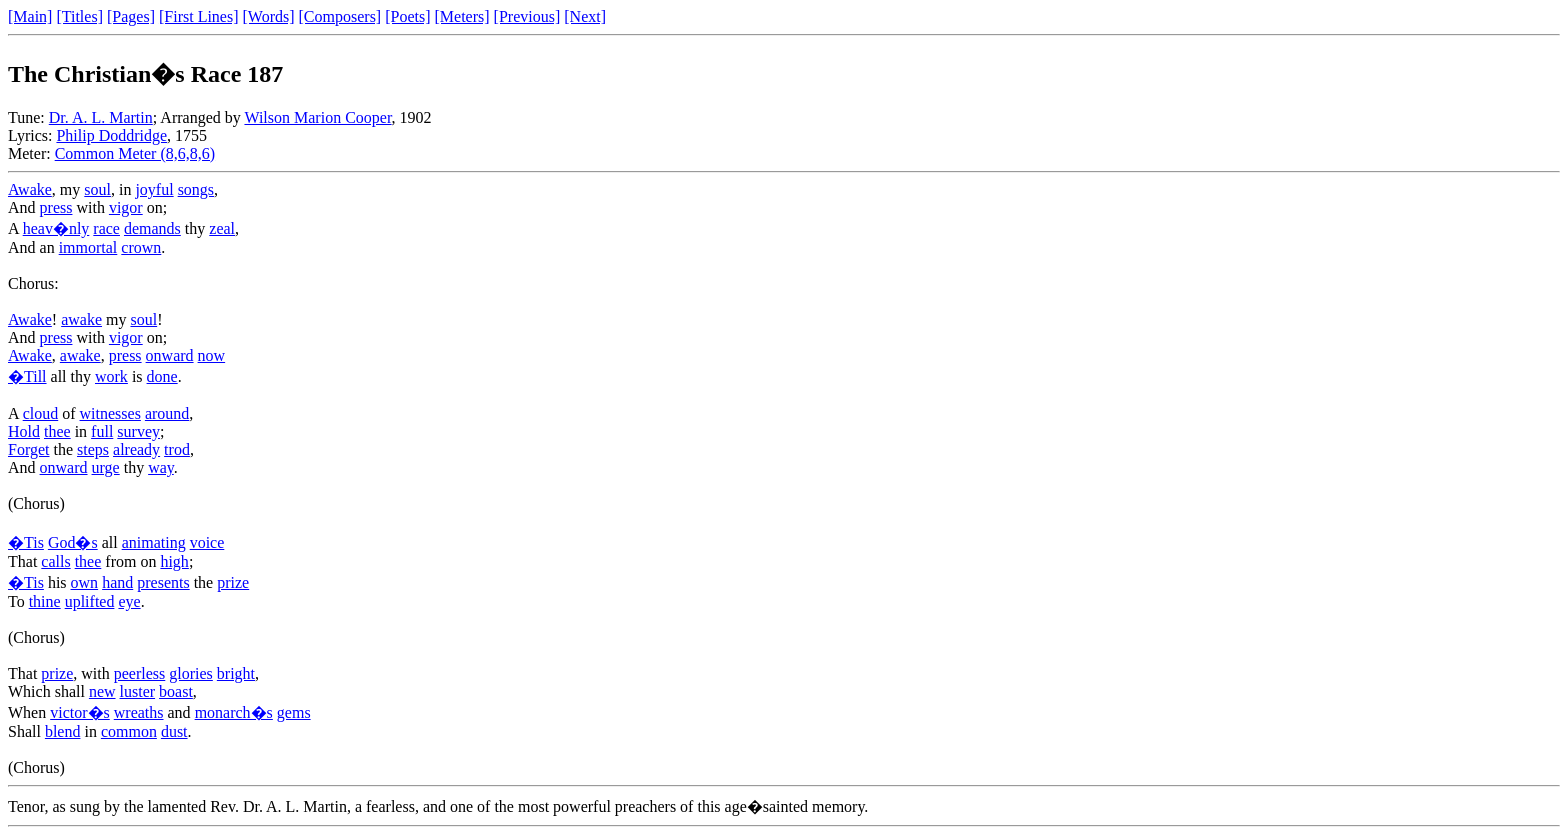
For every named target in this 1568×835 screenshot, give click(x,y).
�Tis (26, 542)
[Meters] (462, 16)
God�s (73, 542)
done (162, 376)
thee (57, 431)
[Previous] (527, 16)
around (167, 413)
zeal (222, 228)
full (102, 431)
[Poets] (407, 16)
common (129, 731)
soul (97, 189)
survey (138, 431)
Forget (28, 449)
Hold (24, 431)
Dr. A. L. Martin (101, 117)
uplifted (90, 601)
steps (93, 449)
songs (196, 189)
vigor (126, 207)
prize (233, 582)
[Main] (30, 16)
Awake (30, 189)
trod (177, 449)
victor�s (80, 712)
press (56, 207)
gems (294, 712)
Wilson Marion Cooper (317, 117)
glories (191, 673)
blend (63, 731)
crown (141, 247)
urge (106, 467)
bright (236, 673)
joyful (154, 189)
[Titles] (79, 16)
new (102, 691)
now (212, 355)
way (161, 467)
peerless (140, 673)
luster (138, 691)
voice (207, 542)
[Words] (269, 16)
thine (45, 601)
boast (176, 691)
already (136, 449)
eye (129, 601)
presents (163, 582)
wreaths (139, 712)
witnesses (110, 413)
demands (152, 228)
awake (81, 319)
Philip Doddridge (111, 135)
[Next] (585, 16)
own (85, 582)
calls (55, 561)
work (111, 376)
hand (117, 582)
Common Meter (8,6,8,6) (135, 153)
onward (170, 355)
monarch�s (234, 712)
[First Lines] (199, 16)
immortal (88, 247)
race (106, 228)
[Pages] (131, 16)
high (174, 561)
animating (154, 542)
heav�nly (56, 228)
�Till (27, 376)
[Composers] (340, 16)
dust (174, 731)
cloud (41, 413)
